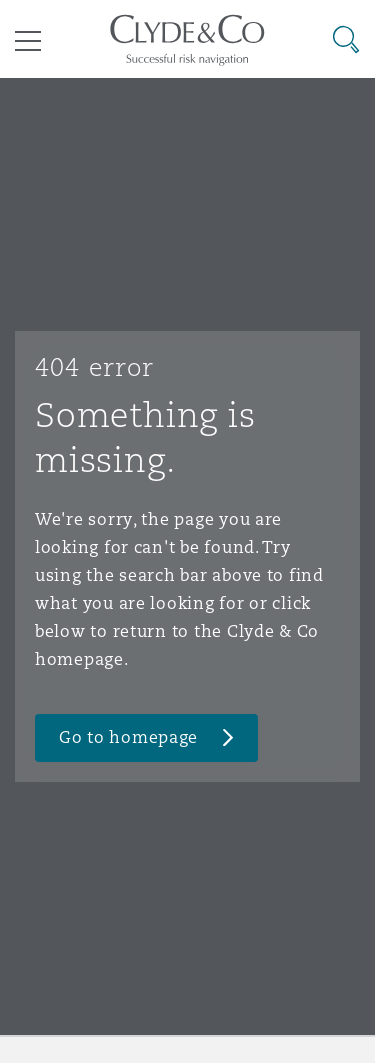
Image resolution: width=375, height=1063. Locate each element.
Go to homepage (128, 737)
